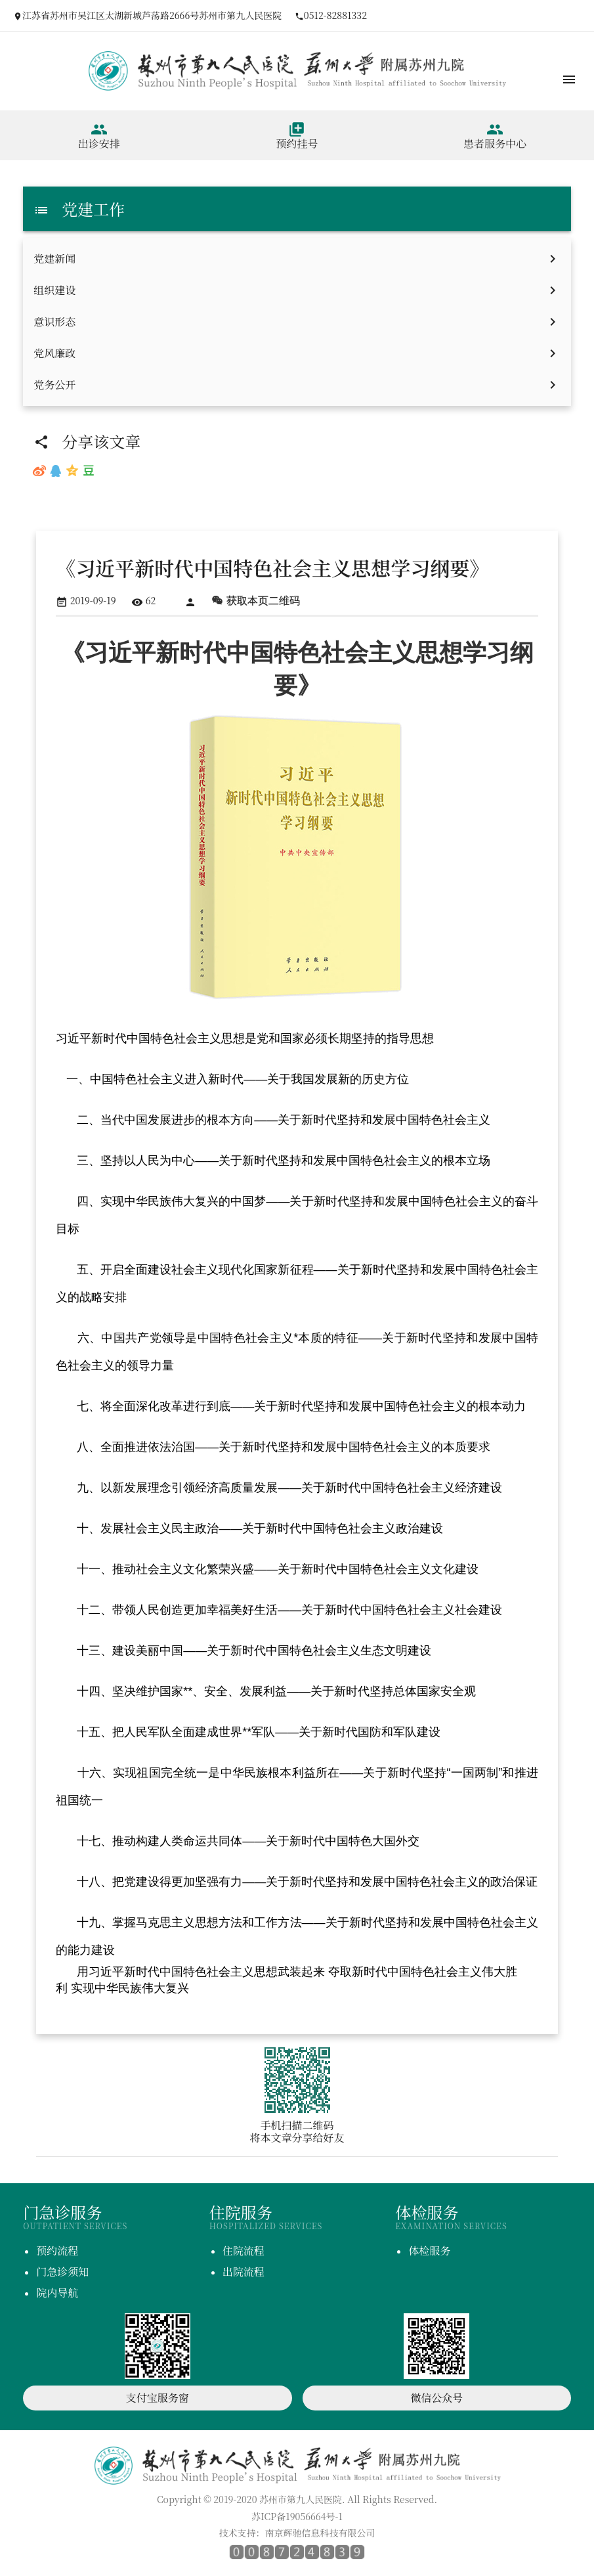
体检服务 (429, 2250)
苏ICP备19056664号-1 (297, 2516)
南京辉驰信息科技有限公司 (320, 2532)
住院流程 (244, 2250)
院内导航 (57, 2292)
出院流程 (244, 2271)
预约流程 (57, 2250)
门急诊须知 (62, 2271)
